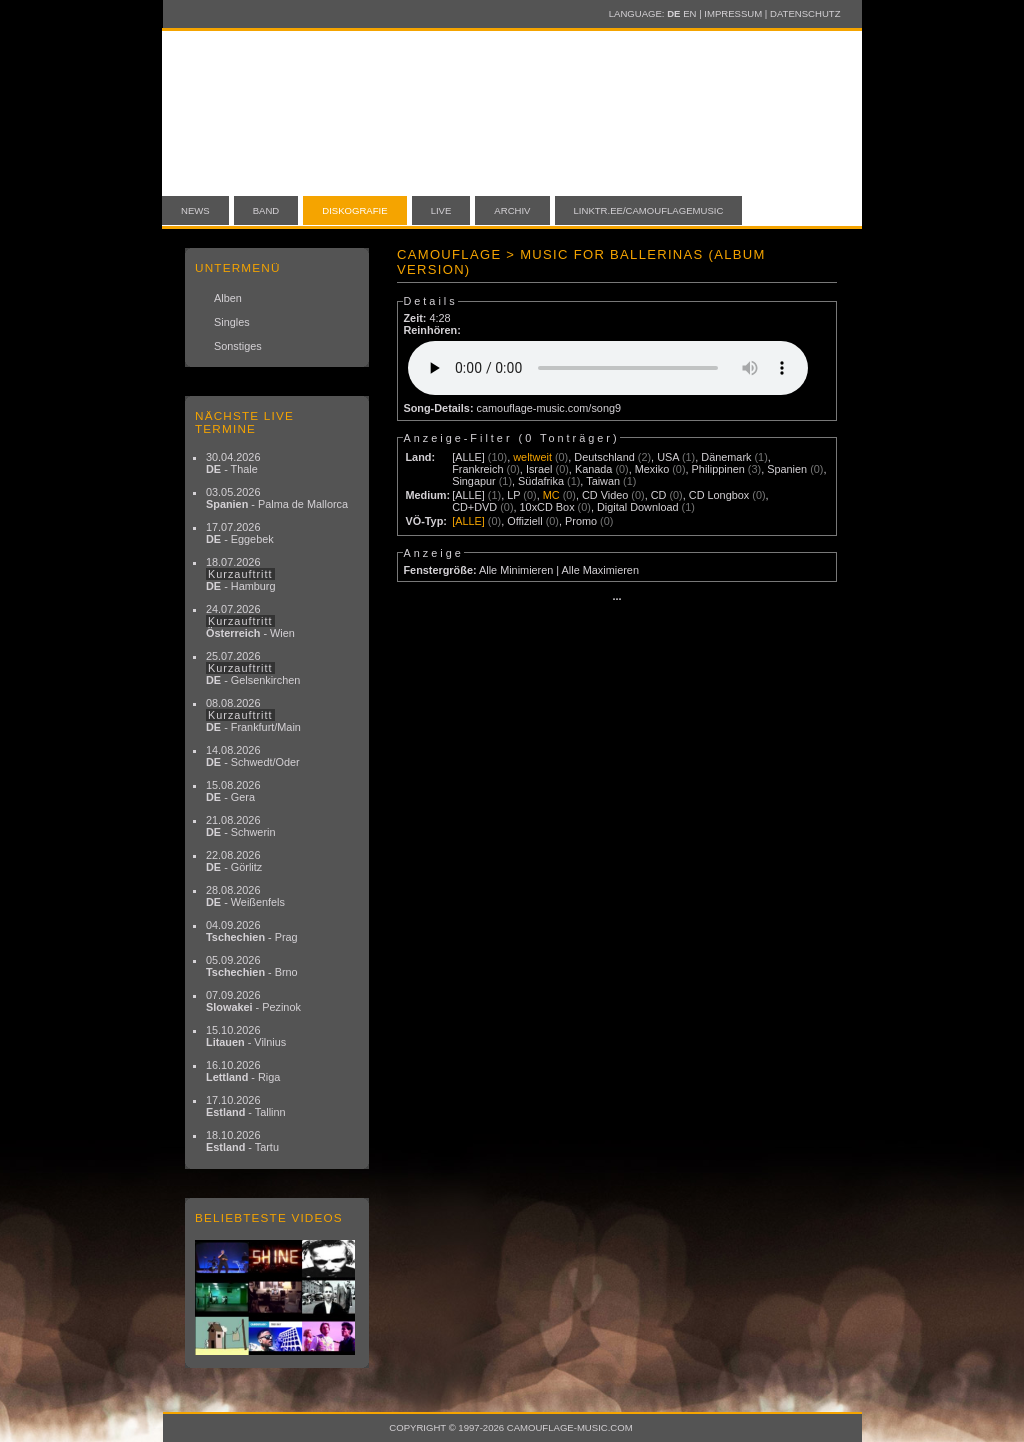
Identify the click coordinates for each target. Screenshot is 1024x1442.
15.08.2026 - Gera (233, 791)
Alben (228, 298)
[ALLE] (468, 457)
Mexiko (652, 469)
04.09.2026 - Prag (252, 931)
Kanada (594, 469)
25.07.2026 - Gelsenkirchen (253, 668)
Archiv (512, 210)
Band (266, 210)
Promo (581, 521)
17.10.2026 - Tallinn (246, 1106)
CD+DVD (474, 507)
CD (659, 495)
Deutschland (604, 457)
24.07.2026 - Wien (250, 621)
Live (441, 210)
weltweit (532, 457)
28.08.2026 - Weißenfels (245, 896)
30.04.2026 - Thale (233, 463)
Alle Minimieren (516, 570)
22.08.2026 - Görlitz (234, 861)
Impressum (733, 13)
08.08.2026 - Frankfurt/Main (253, 715)
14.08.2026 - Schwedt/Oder (253, 756)
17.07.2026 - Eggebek (240, 533)
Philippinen (718, 469)
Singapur (474, 481)
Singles (232, 322)
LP (513, 495)
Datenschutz (805, 13)
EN (689, 13)
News (195, 210)
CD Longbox (719, 495)
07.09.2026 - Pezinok (253, 1001)
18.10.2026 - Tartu (242, 1141)
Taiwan (603, 481)
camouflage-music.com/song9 (549, 408)
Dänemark (726, 457)
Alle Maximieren (600, 570)
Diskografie (354, 210)
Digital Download (638, 507)
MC (551, 495)
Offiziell (524, 521)
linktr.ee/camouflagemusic (649, 210)
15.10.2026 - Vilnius (246, 1036)
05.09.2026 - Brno (252, 966)
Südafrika (541, 481)
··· (616, 599)
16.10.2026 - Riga (243, 1071)
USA (668, 457)
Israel (539, 469)
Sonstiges (238, 346)
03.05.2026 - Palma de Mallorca (277, 498)
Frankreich (477, 469)
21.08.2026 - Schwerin (241, 826)
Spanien (787, 469)
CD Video (605, 495)
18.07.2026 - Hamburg (241, 574)
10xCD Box (547, 507)
